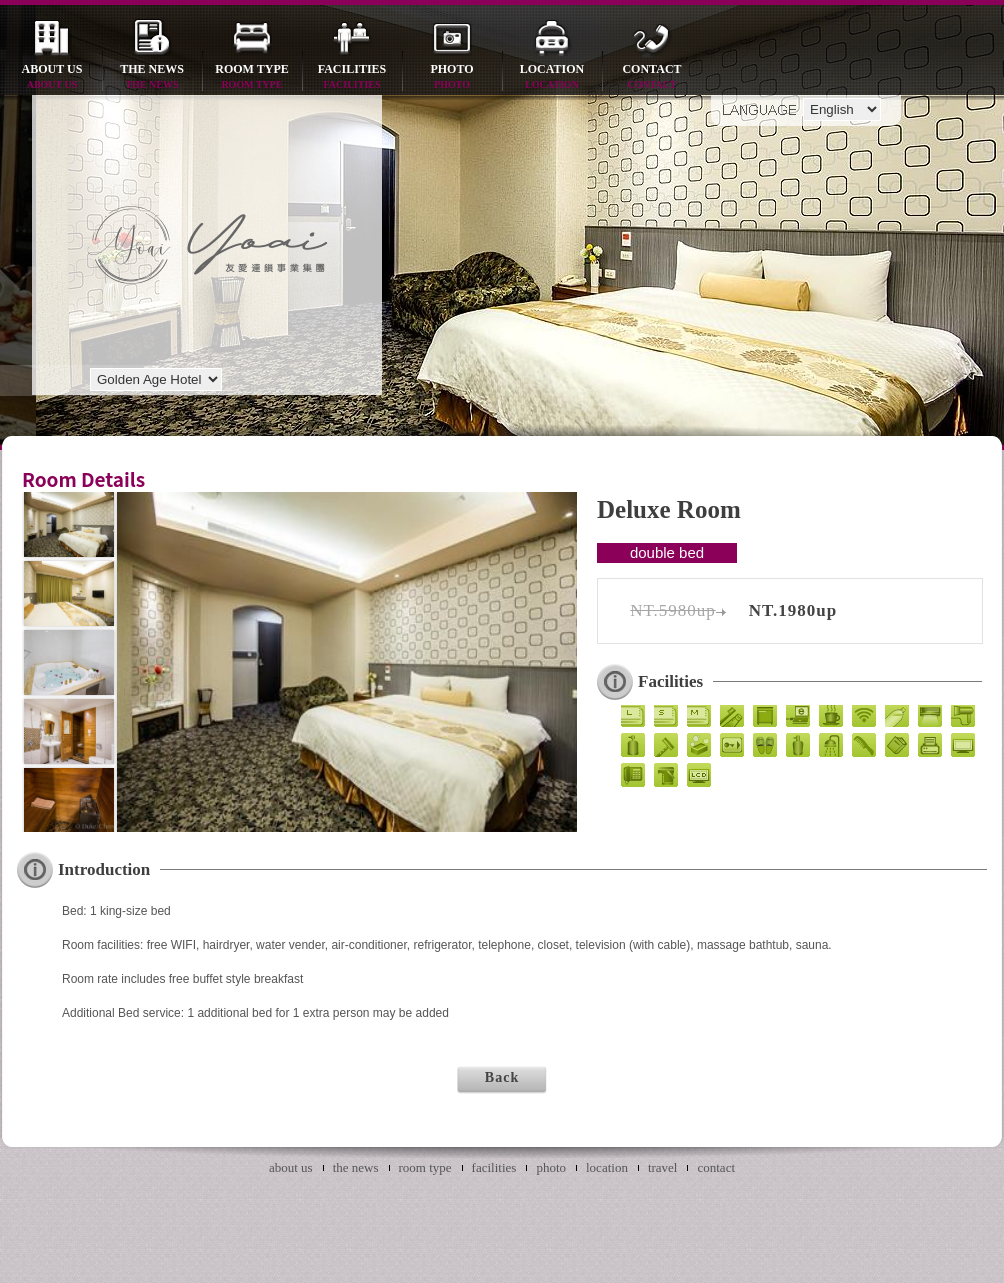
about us (52, 77)
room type (252, 77)
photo (452, 77)
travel (663, 1167)
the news (152, 77)
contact (652, 77)
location (552, 77)
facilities (352, 77)
